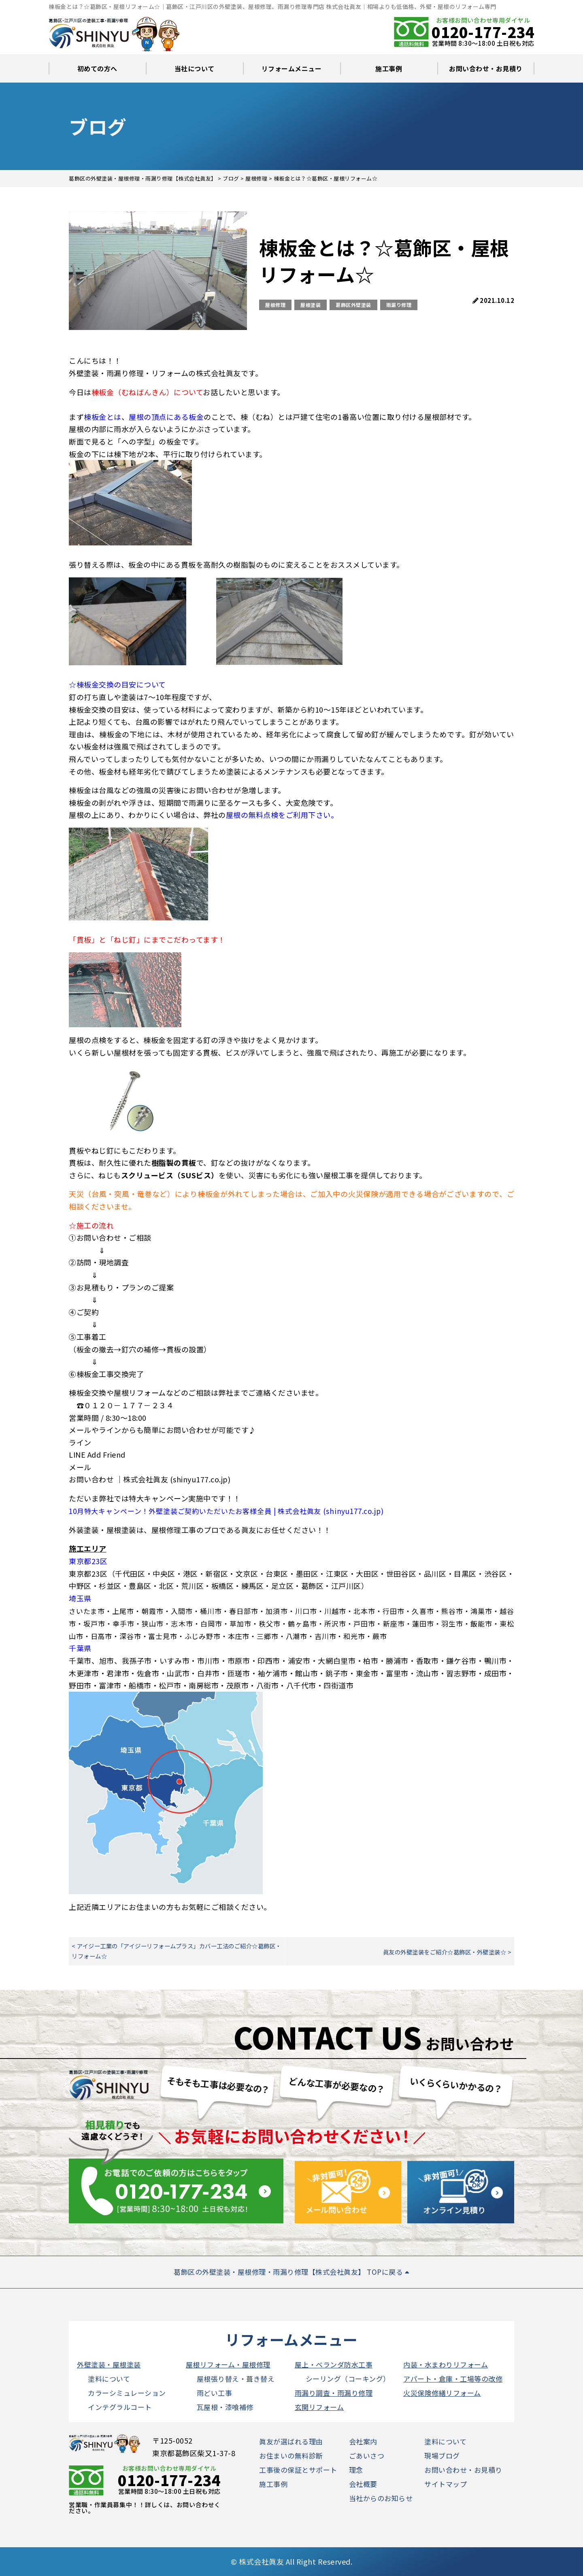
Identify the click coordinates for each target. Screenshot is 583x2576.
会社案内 (363, 2441)
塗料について (109, 2379)
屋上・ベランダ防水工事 (334, 2364)
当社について (194, 68)
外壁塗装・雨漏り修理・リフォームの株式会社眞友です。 (165, 373)
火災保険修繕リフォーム (442, 2393)
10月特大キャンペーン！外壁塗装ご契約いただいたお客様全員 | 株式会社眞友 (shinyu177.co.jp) (226, 1511)
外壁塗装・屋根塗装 (109, 2364)
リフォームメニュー (292, 68)
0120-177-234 (483, 31)
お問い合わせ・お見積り (486, 68)
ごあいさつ (367, 2455)
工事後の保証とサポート (298, 2470)
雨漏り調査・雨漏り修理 (334, 2393)
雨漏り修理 (399, 304)
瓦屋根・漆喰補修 (225, 2407)
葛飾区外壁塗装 (353, 304)
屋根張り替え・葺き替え (236, 2379)
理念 (356, 2470)
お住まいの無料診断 (291, 2455)
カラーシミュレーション (127, 2393)
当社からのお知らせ (381, 2498)
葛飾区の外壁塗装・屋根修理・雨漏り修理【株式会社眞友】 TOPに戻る (291, 2272)
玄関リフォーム (319, 2407)
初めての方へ (97, 68)
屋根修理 (275, 304)
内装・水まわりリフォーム (445, 2364)
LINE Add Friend (97, 1454)
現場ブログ (442, 2455)
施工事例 (388, 68)
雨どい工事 (214, 2393)
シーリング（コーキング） (348, 2379)
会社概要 (363, 2484)
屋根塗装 (310, 304)
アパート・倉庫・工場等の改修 (452, 2379)
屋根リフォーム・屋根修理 (228, 2364)
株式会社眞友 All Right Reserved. (295, 2561)
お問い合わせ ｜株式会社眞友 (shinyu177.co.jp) (149, 1479)
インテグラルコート (120, 2407)
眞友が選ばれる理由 (291, 2441)
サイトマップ (445, 2484)
